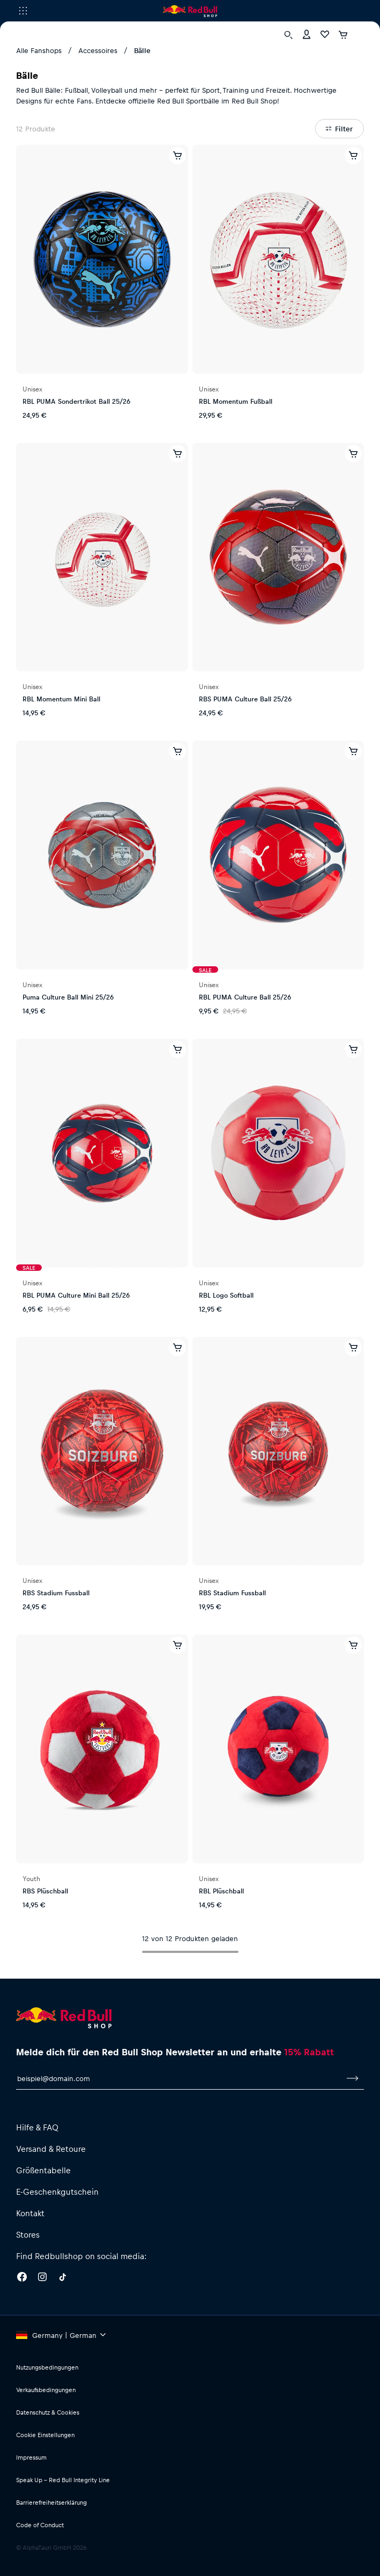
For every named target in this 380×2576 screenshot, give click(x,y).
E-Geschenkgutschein (57, 2191)
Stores (28, 2234)
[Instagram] (42, 2278)
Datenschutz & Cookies (47, 2412)
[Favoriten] (325, 33)
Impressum (31, 2457)
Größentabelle (43, 2170)
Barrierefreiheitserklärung (51, 2502)
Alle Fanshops (39, 50)
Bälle (142, 50)
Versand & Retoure (51, 2148)
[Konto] (306, 33)
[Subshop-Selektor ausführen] (23, 11)
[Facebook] (22, 2278)
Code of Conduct (40, 2525)
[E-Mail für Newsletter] (178, 2078)
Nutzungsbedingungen (47, 2367)
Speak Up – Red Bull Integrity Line (63, 2480)
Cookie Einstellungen (45, 2435)
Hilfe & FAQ (37, 2127)
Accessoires (97, 50)
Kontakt (30, 2213)
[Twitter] (63, 2278)
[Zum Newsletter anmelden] (352, 2078)
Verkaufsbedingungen (46, 2390)
